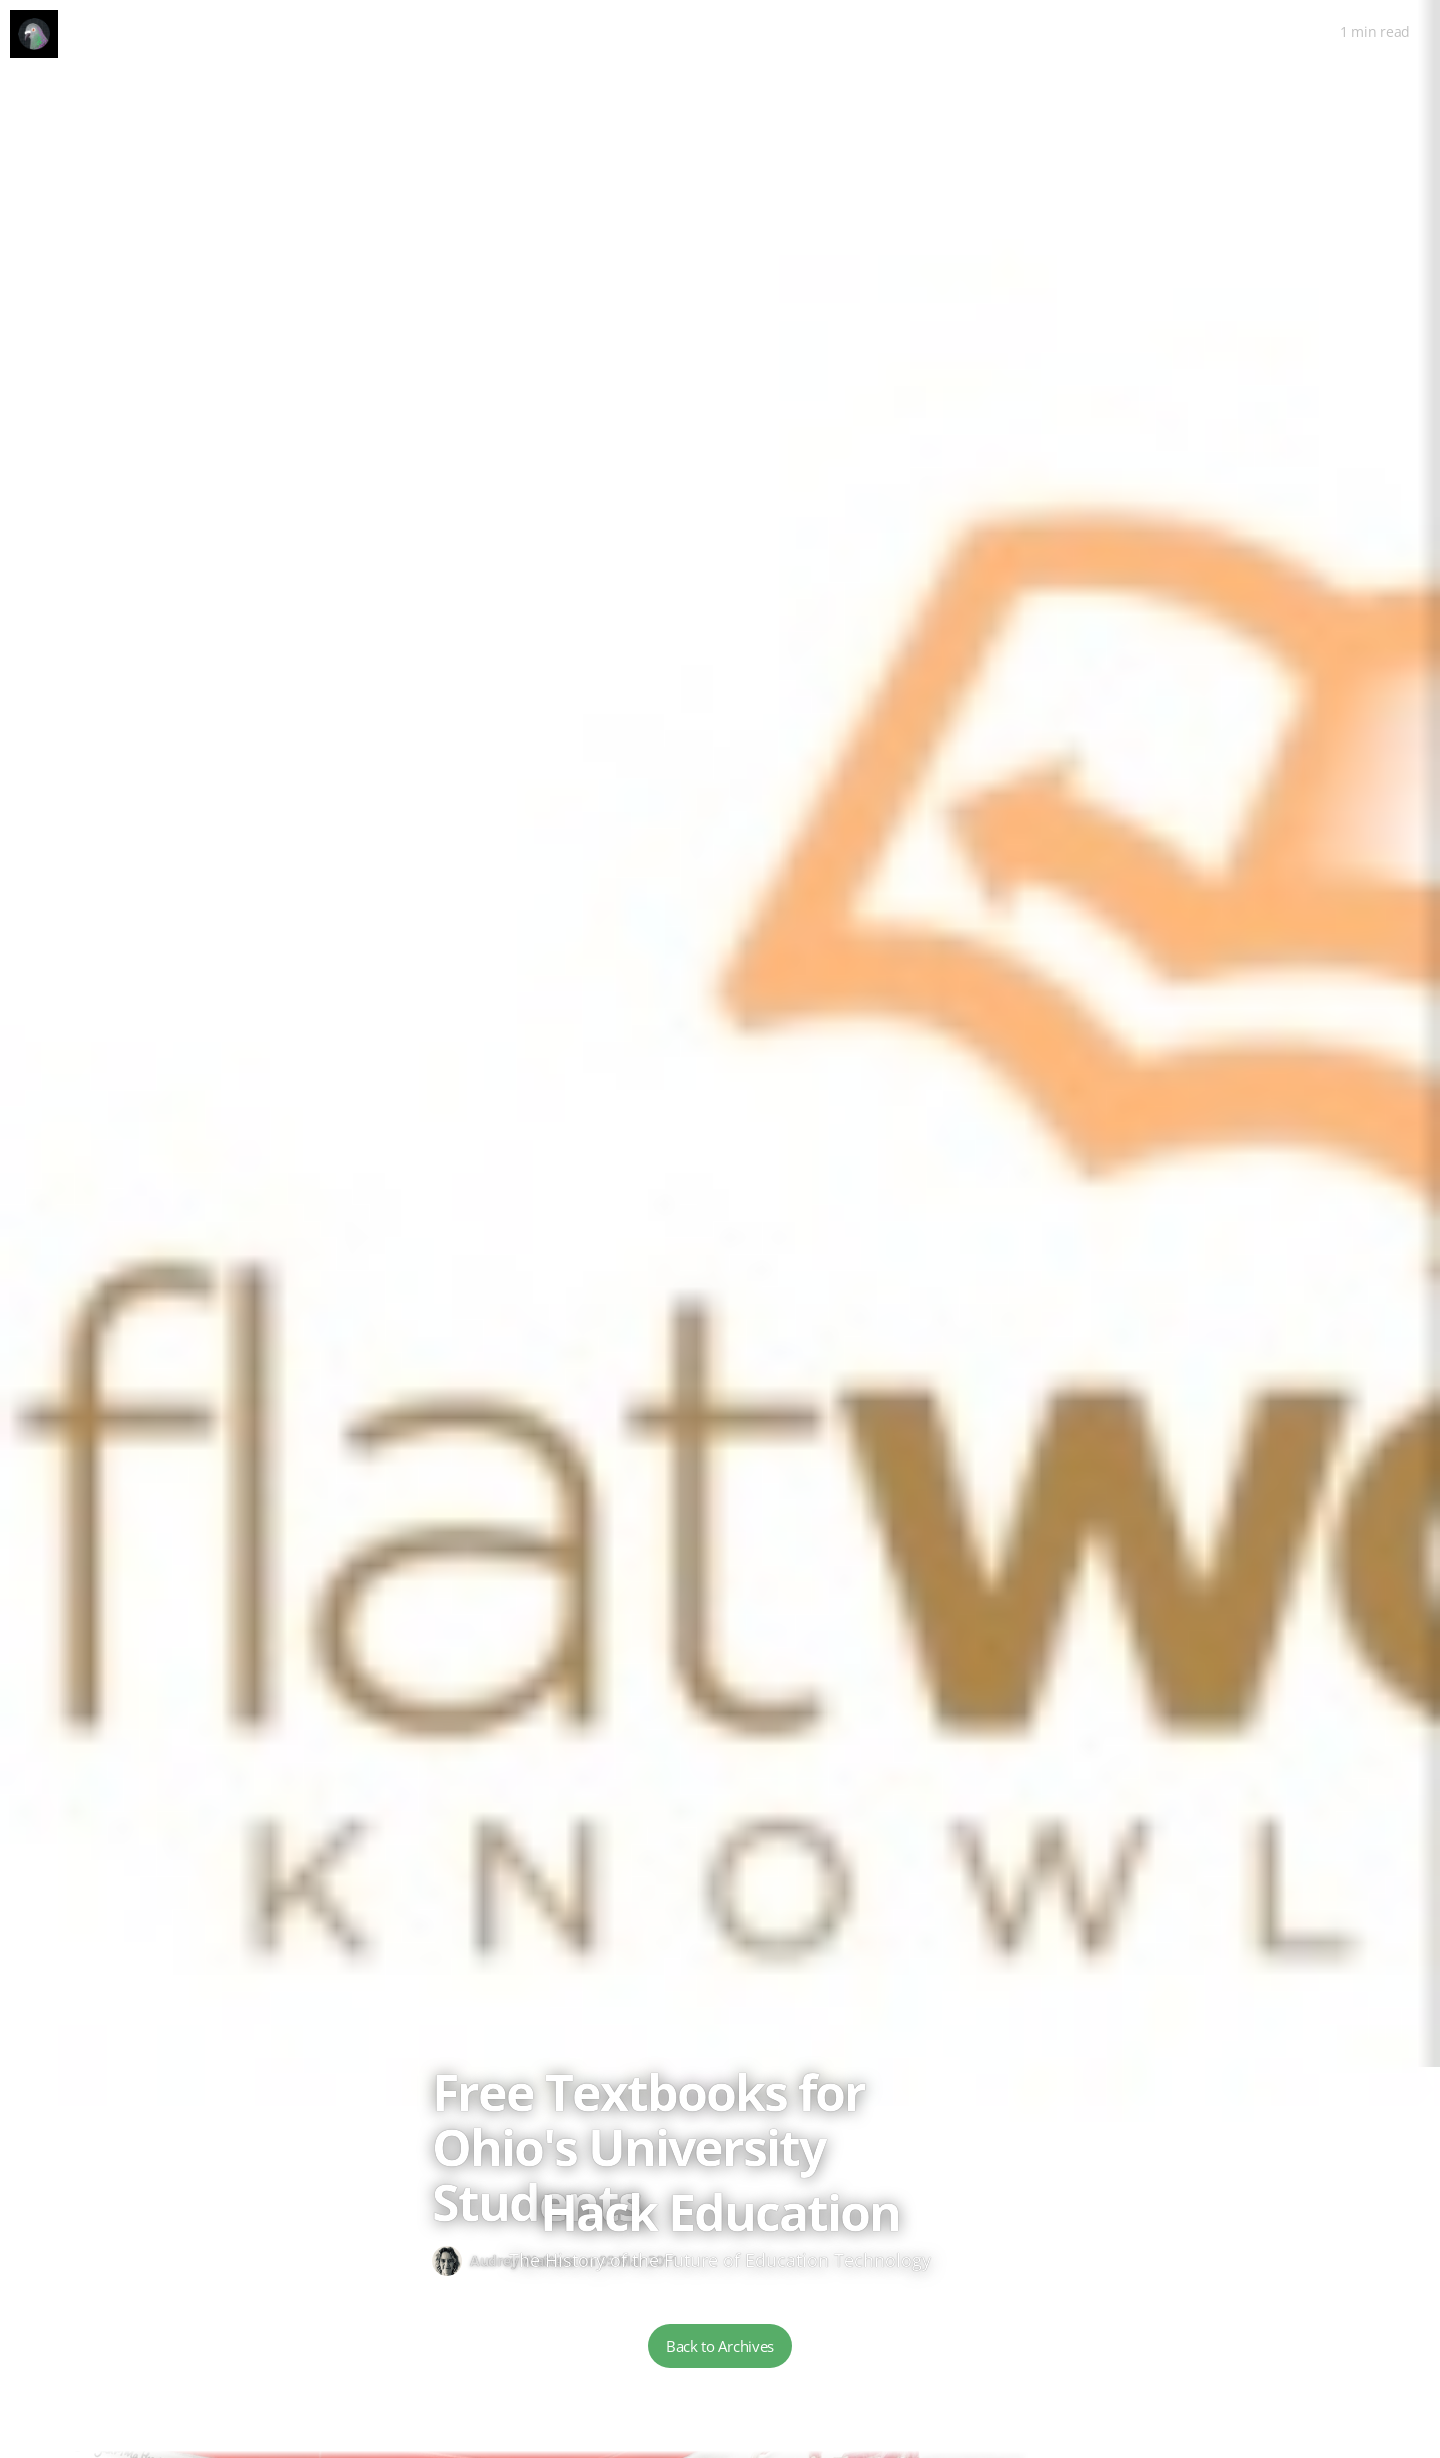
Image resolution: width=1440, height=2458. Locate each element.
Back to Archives (720, 2346)
